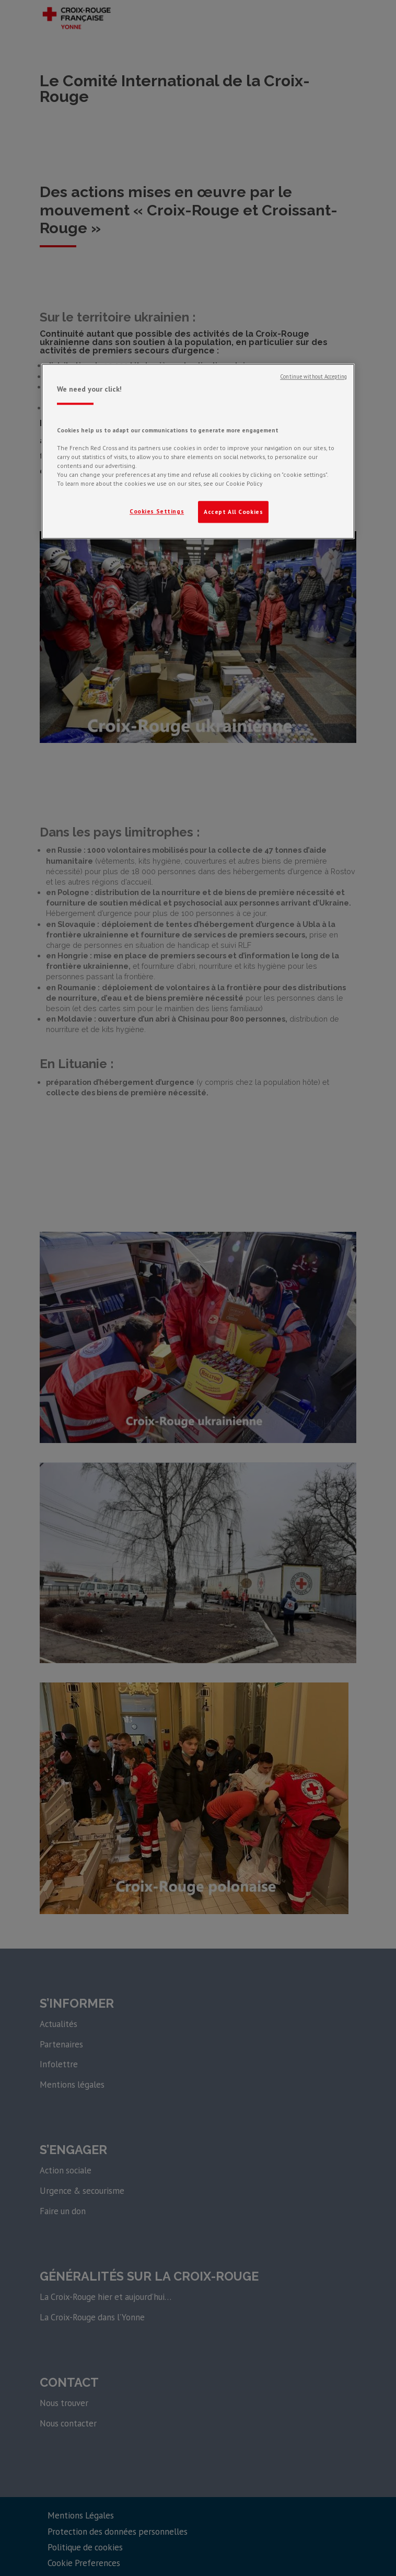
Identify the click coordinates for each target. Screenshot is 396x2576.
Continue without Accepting (313, 376)
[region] (198, 451)
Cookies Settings (157, 511)
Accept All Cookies (233, 512)
